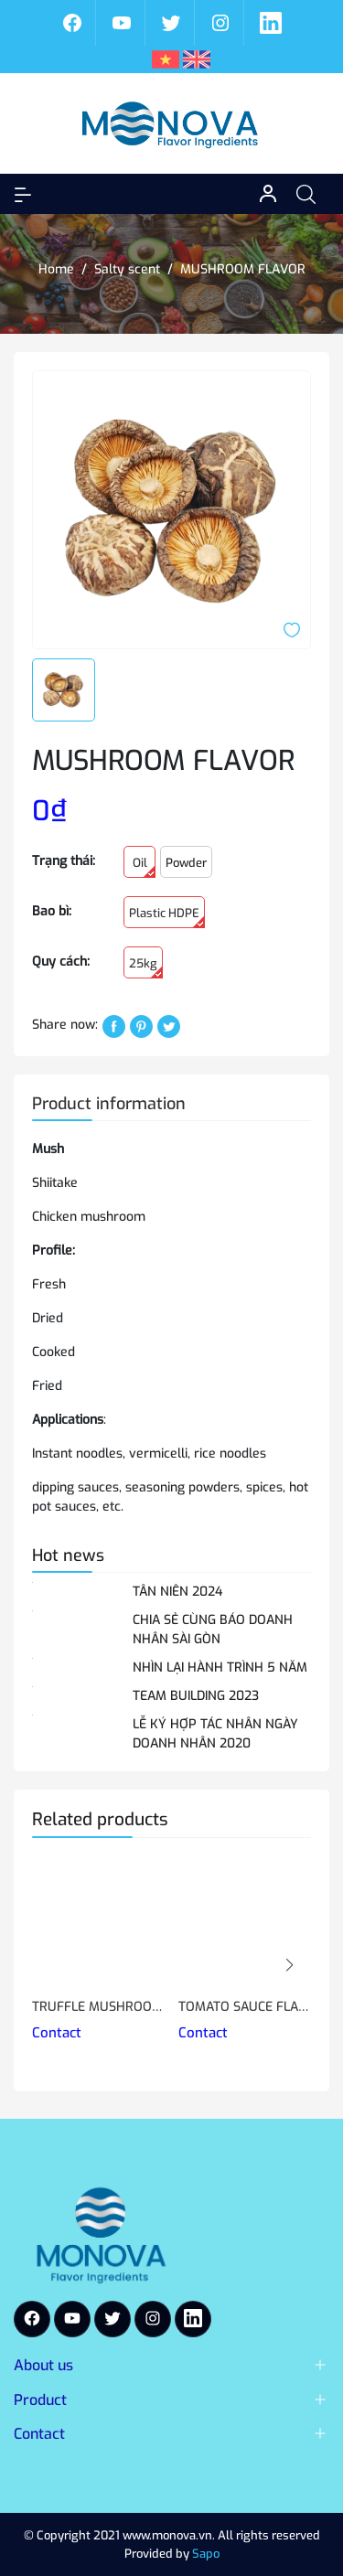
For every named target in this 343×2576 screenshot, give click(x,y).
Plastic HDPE (167, 916)
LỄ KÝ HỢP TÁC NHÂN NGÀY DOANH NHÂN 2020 (215, 1734)
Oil (144, 866)
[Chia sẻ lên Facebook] (113, 1025)
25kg (146, 967)
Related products (100, 1819)
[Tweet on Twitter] (168, 1025)
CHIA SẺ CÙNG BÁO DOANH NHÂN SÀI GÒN (213, 1629)
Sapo (206, 2553)
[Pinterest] (141, 1025)
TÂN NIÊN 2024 (177, 1591)
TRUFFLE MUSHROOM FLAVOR (98, 2006)
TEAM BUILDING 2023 (196, 1696)
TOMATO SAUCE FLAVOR (244, 2006)
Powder (186, 863)
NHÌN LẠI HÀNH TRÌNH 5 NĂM (220, 1667)
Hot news (68, 1555)
